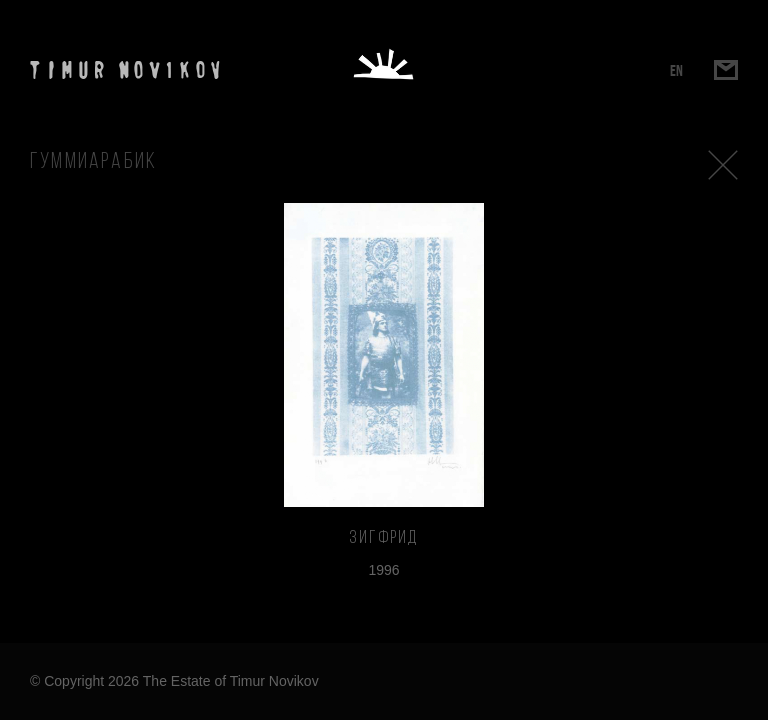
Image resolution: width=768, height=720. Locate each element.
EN (676, 70)
